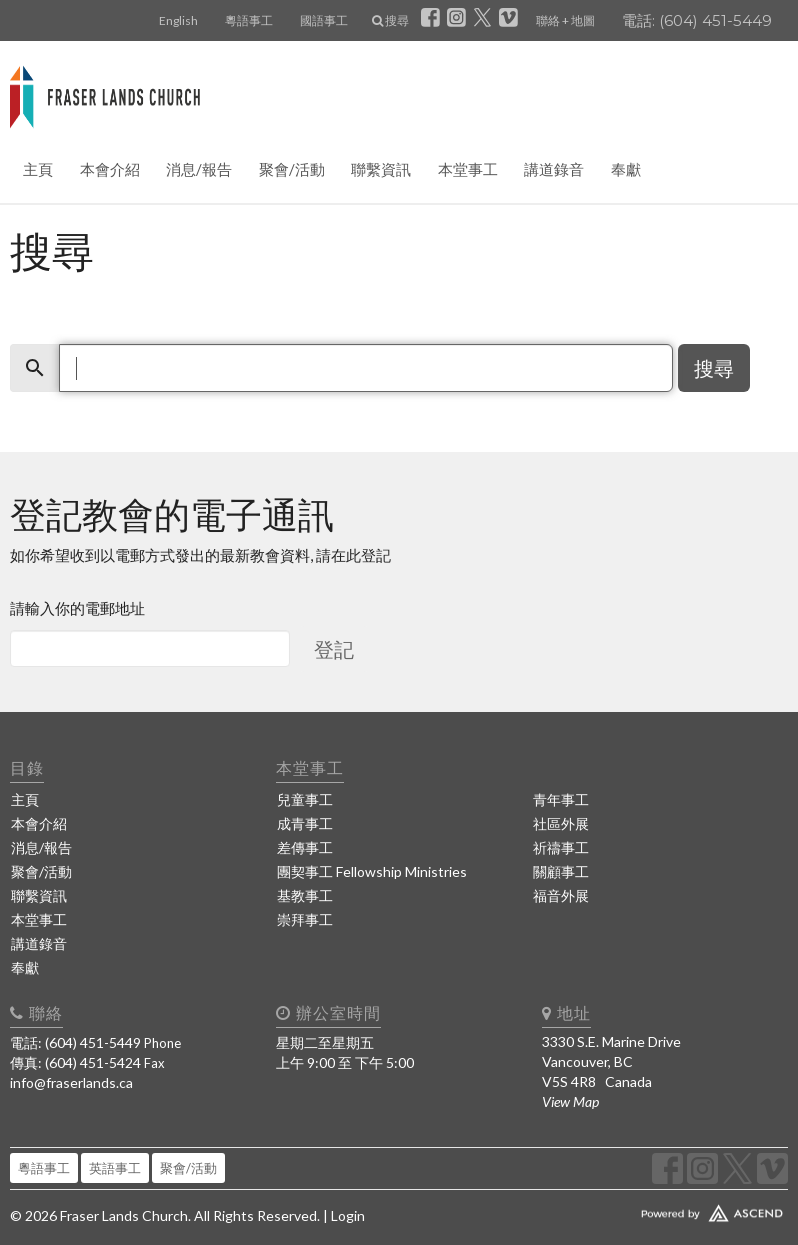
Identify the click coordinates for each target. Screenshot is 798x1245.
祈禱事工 (561, 847)
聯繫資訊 (381, 169)
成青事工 (305, 823)
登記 (334, 649)
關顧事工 (561, 871)
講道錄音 (554, 169)
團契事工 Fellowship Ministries (372, 871)
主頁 (38, 169)
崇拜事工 (305, 919)
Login (348, 1215)
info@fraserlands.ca (71, 1082)
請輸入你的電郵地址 (77, 608)
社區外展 (561, 823)
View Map (570, 1101)
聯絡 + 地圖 (565, 20)
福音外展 (561, 895)
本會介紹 (110, 169)
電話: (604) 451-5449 (697, 20)
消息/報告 (199, 169)
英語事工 (115, 1168)
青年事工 (561, 799)
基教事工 (305, 895)
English (178, 20)
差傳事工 (305, 847)
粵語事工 (249, 20)
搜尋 (390, 20)
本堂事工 (468, 169)
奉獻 (626, 169)
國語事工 (324, 20)
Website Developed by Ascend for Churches (665, 1209)
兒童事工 (305, 799)
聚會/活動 (292, 169)
